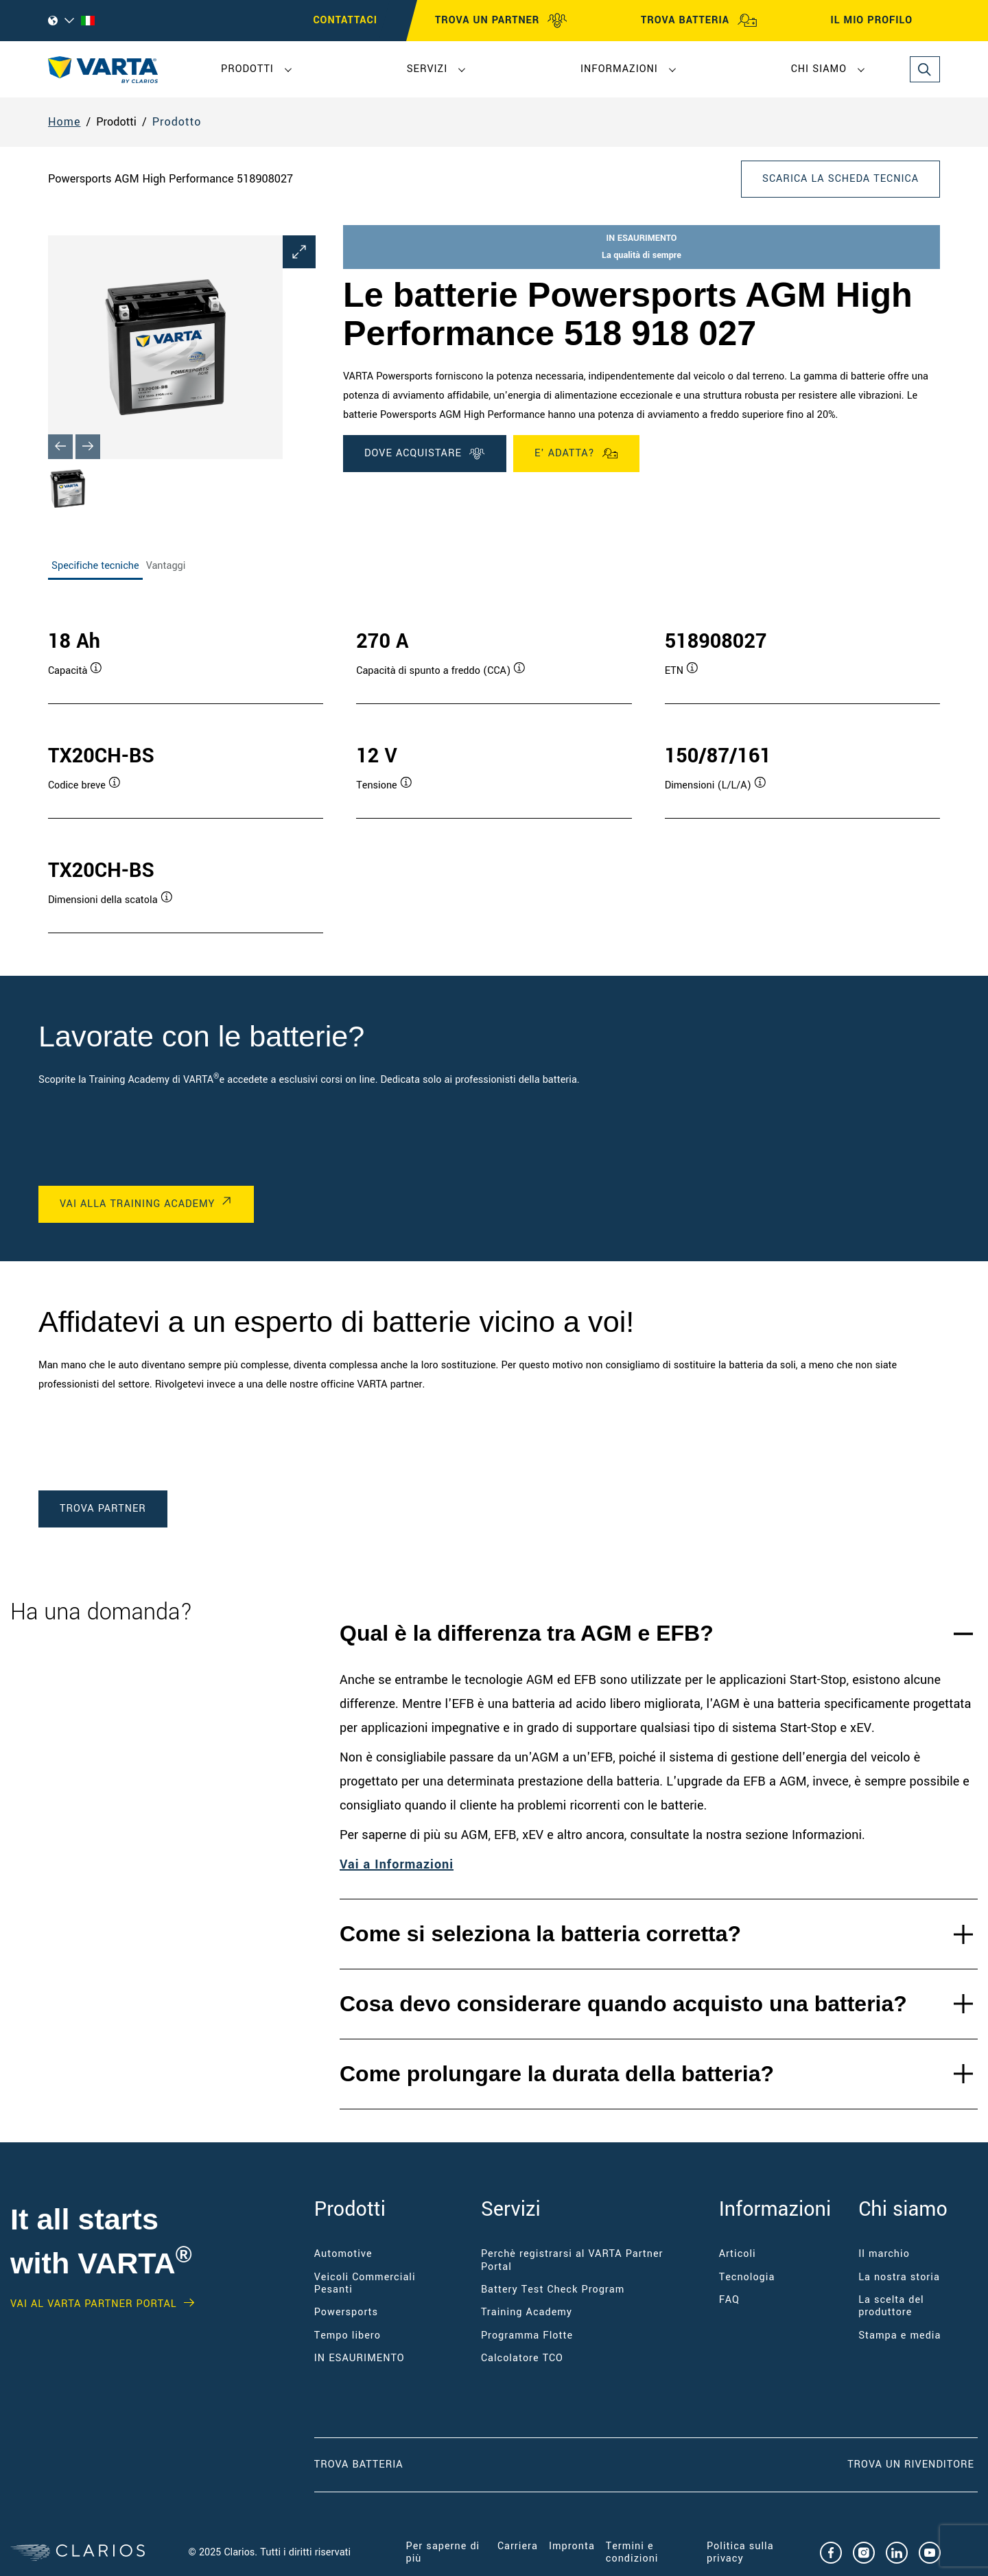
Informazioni (619, 69)
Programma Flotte (527, 2335)
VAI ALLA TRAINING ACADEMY (137, 1204)
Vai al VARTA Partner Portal (93, 2304)
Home (64, 122)
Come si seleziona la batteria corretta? (540, 1933)
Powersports (346, 2312)
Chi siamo (819, 69)
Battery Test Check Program (552, 2289)
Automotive (343, 2254)
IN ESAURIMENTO (359, 2358)
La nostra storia (899, 2277)
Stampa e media (899, 2335)
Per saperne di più (443, 2552)
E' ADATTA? (576, 453)
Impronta (572, 2546)
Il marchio (884, 2254)
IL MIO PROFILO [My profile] (883, 20)
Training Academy (526, 2312)
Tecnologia (747, 2277)
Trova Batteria (358, 2464)
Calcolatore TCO (522, 2358)
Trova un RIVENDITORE (912, 2464)
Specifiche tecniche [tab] (95, 566)
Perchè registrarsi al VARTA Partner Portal (572, 2260)
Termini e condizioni (632, 2552)
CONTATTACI (345, 20)
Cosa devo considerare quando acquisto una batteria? (623, 2003)
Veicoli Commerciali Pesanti (365, 2283)
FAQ (729, 2300)
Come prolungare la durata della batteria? (557, 2073)
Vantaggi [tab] (166, 566)
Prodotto (177, 122)
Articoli (737, 2254)
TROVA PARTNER (103, 1508)
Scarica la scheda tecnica (840, 179)
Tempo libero (347, 2335)
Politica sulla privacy (740, 2552)
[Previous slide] (60, 446)
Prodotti (247, 69)
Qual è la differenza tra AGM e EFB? (527, 1633)
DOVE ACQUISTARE (424, 453)
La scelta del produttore (891, 2306)
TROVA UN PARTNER (501, 20)
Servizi (427, 69)
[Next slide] (87, 446)
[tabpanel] (494, 767)
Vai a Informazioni (397, 1864)
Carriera (517, 2546)
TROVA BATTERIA (699, 20)
